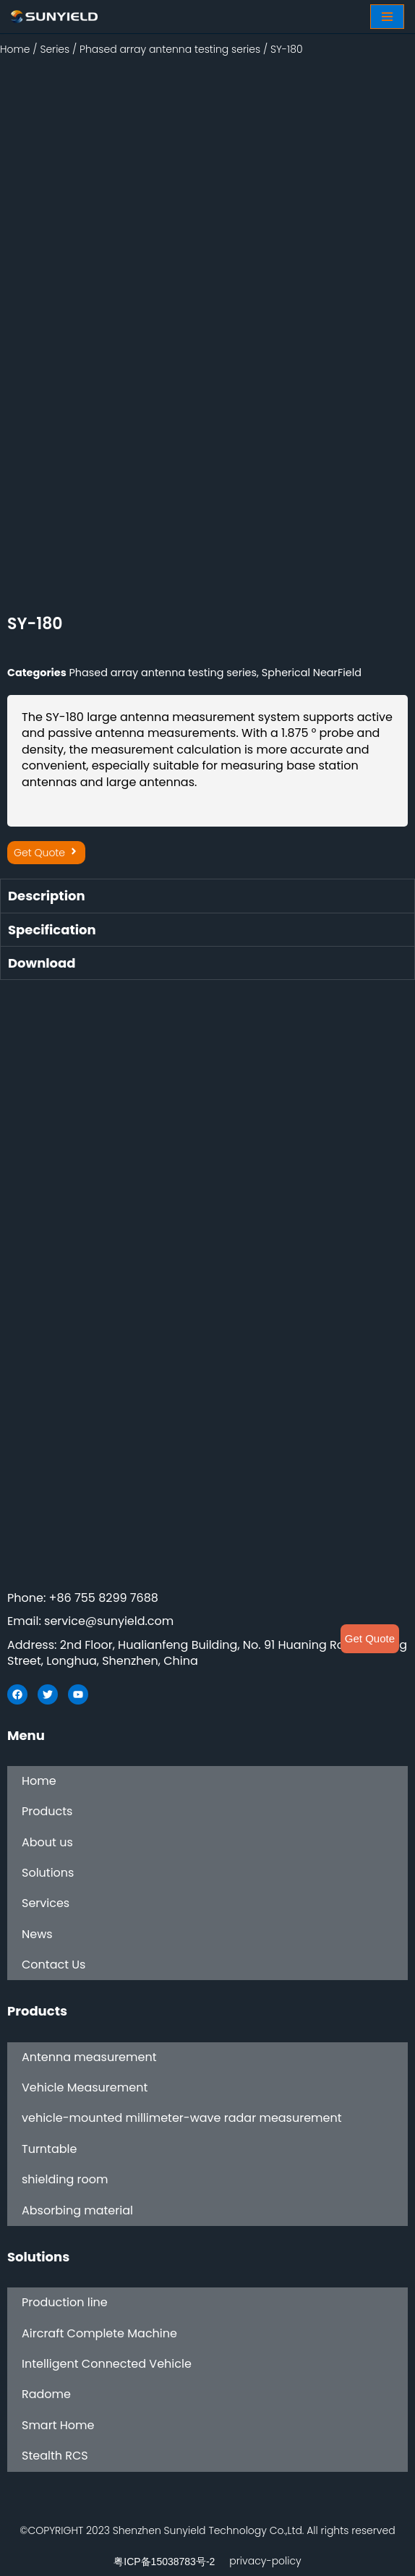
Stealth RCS (55, 2455)
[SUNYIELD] (54, 16)
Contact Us (53, 1964)
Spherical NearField (311, 672)
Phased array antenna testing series (170, 49)
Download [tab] (42, 963)
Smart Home (58, 2425)
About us (47, 1842)
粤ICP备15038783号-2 (164, 2561)
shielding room (65, 2179)
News (37, 1934)
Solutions (48, 1872)
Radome (46, 2394)
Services (45, 1903)
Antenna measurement (89, 2057)
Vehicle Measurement (84, 2087)
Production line (65, 2302)
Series (54, 49)
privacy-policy (265, 2561)
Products (47, 1811)
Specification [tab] (52, 930)
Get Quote (370, 1638)
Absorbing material (77, 2210)
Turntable (49, 2149)
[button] (46, 852)
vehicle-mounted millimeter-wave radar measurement (182, 2118)
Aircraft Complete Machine (99, 2333)
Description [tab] (46, 896)
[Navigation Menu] (387, 16)
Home (15, 49)
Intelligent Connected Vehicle (107, 2363)
